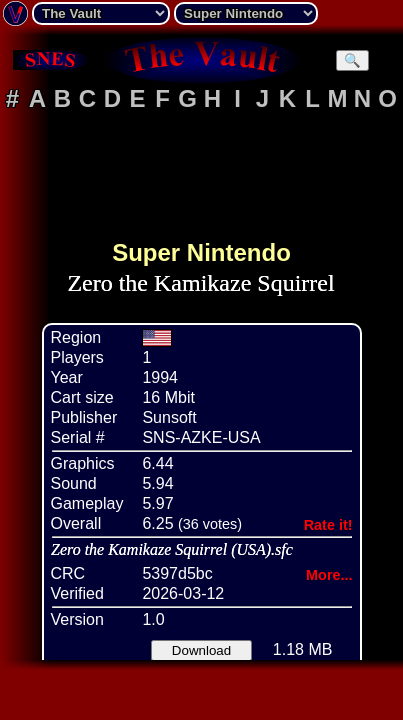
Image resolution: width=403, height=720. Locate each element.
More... (329, 575)
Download (201, 650)
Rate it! (328, 525)
